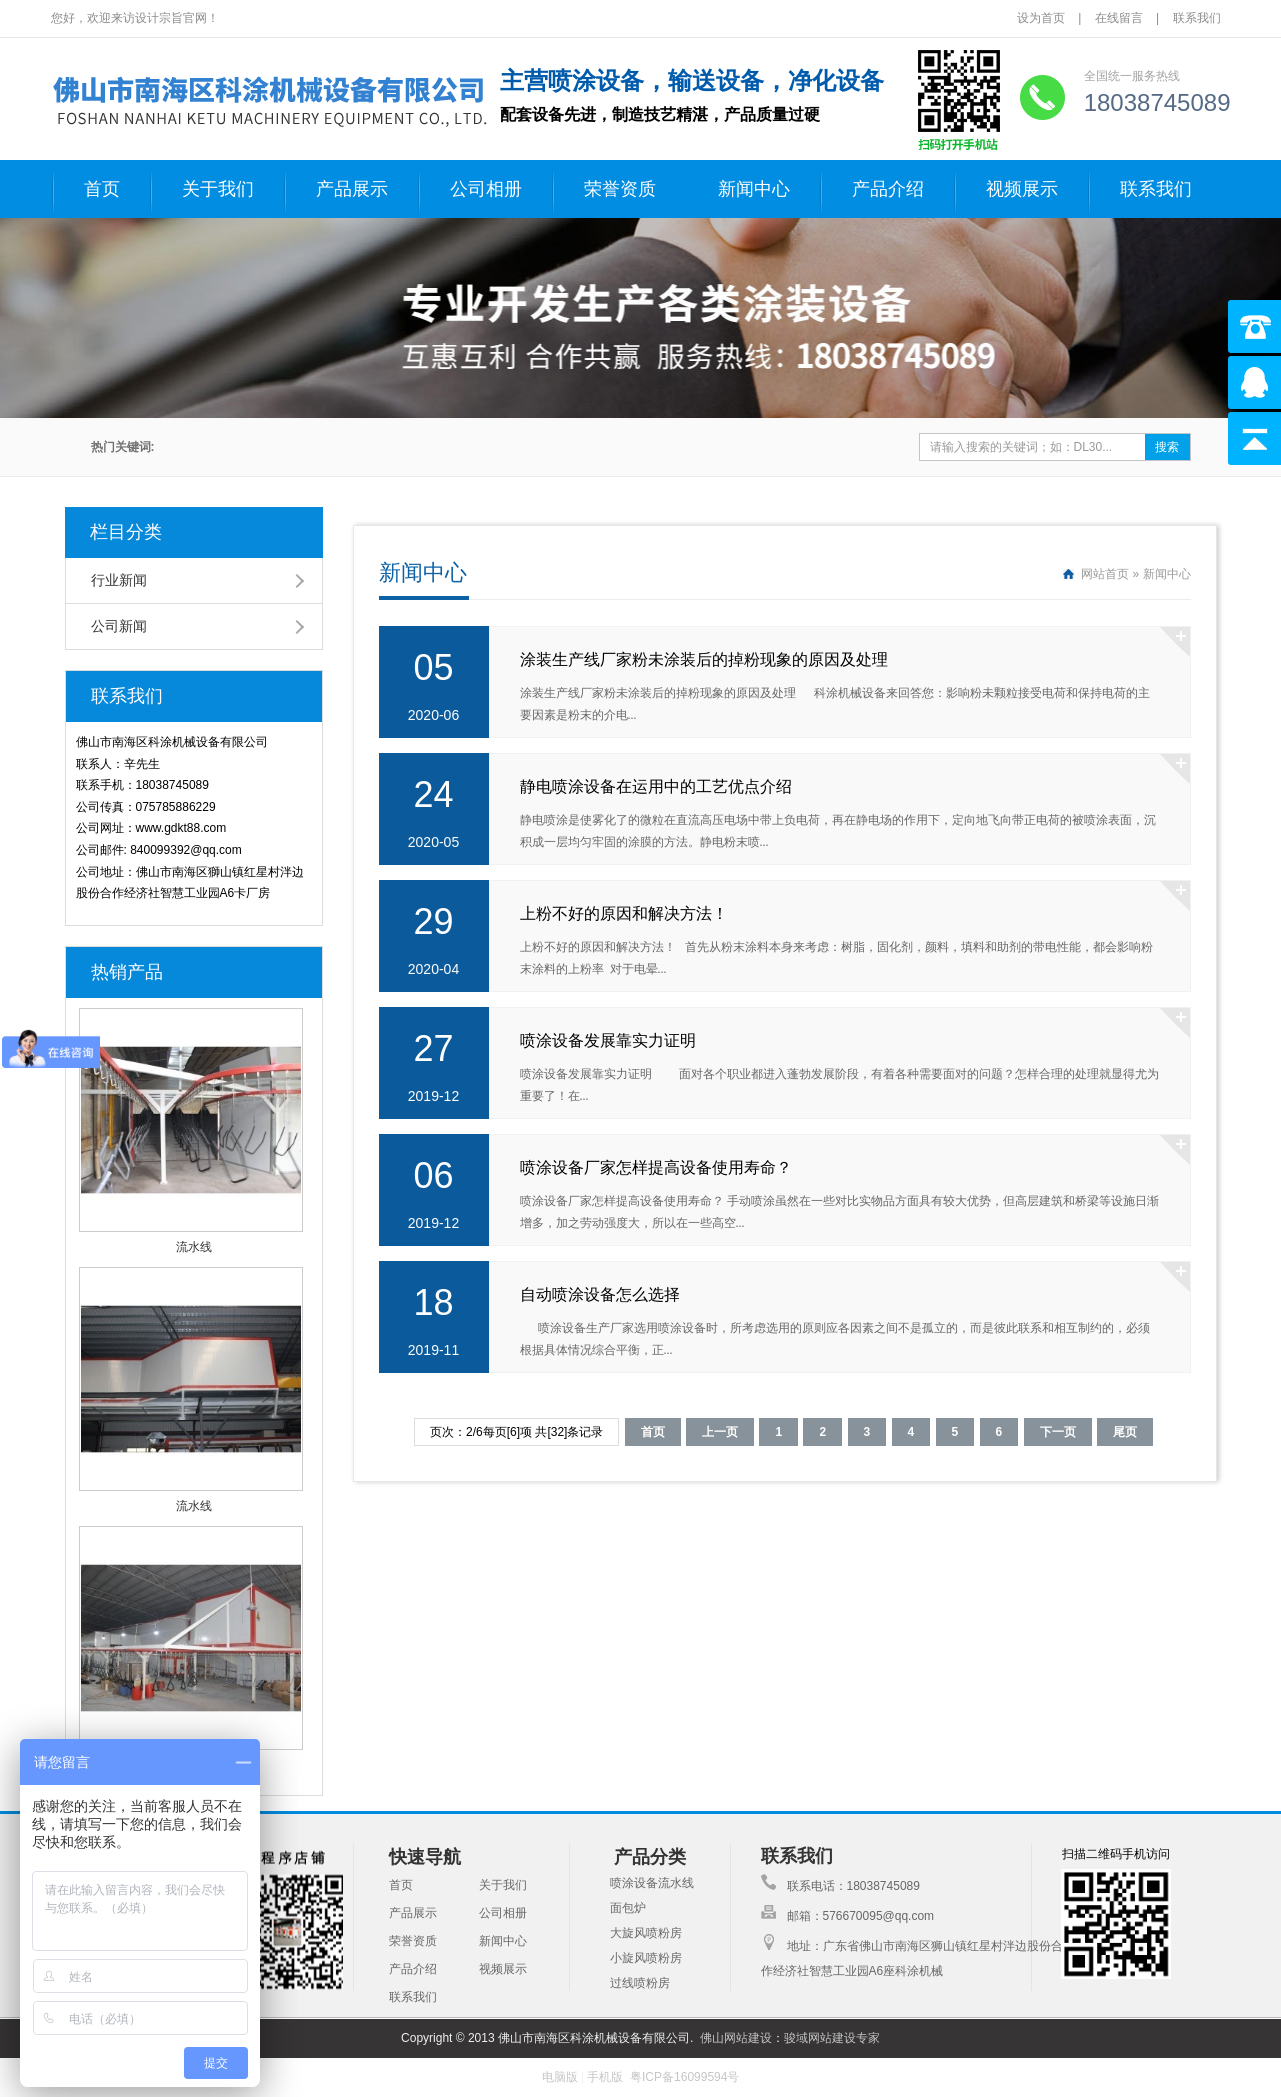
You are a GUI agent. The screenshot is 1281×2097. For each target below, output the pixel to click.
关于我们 (218, 189)
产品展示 (352, 189)
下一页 (1058, 1432)
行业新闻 (119, 580)
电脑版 (560, 2077)
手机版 (605, 2077)
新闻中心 (754, 189)
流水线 (194, 1247)
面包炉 (628, 1908)
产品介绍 (888, 189)
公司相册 (486, 189)
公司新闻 (119, 626)
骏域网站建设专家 (832, 2038)
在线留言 (1119, 18)
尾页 (1125, 1432)
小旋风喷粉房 (646, 1958)
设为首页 (1042, 18)
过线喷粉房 (640, 1983)
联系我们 (1197, 18)
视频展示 (1022, 189)
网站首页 (1105, 574)
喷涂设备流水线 (652, 1883)
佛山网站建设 (736, 2038)
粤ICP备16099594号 (684, 2077)
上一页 (720, 1432)
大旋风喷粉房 (646, 1933)
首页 (102, 189)
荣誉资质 (620, 189)
